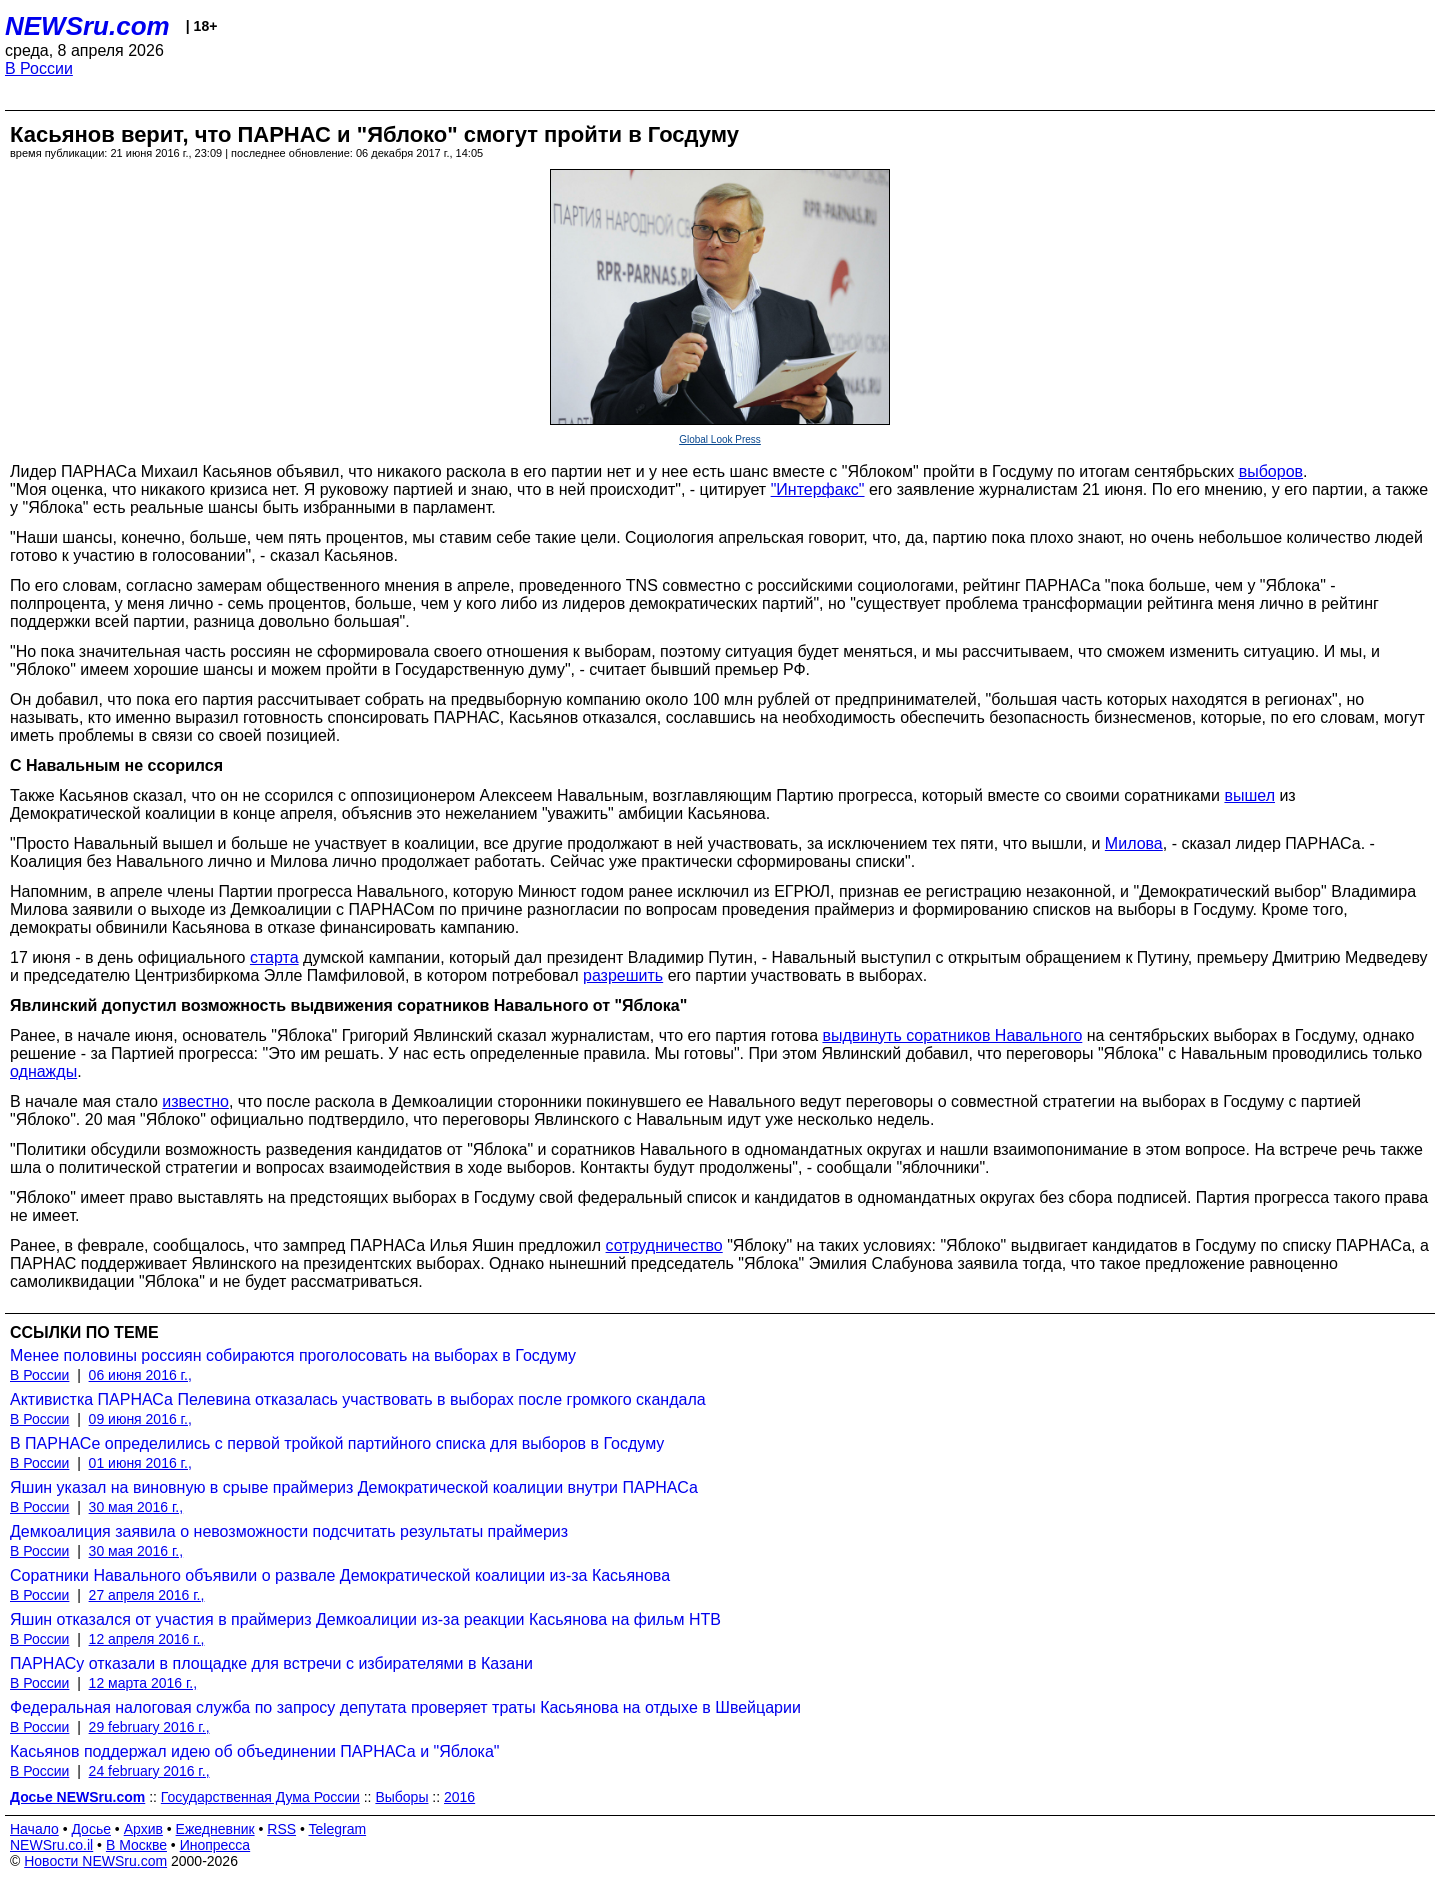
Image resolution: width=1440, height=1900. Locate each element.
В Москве (136, 1845)
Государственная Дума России (260, 1797)
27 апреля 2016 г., (147, 1595)
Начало (34, 1829)
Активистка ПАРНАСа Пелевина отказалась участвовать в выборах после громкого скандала (358, 1399)
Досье (91, 1829)
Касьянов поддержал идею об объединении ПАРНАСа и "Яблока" (255, 1751)
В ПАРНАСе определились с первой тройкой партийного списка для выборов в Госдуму (337, 1443)
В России (39, 68)
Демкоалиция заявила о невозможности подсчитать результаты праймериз (289, 1531)
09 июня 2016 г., (140, 1419)
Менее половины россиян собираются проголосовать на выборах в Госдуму (293, 1355)
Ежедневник (215, 1829)
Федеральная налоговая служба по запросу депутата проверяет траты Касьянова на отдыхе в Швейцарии (405, 1707)
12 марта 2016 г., (143, 1683)
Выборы (401, 1797)
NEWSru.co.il (51, 1845)
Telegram (338, 1829)
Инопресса (215, 1845)
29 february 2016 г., (149, 1727)
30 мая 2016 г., (136, 1507)
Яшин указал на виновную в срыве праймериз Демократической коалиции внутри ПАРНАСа (354, 1487)
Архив (143, 1829)
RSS (281, 1829)
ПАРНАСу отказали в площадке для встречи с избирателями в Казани (271, 1663)
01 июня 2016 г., (140, 1463)
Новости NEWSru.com (95, 1861)
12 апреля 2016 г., (147, 1639)
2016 (459, 1797)
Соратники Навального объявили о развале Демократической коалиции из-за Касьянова (340, 1575)
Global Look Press (720, 439)
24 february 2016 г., (149, 1771)
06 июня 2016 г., (140, 1375)
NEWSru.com (87, 26)
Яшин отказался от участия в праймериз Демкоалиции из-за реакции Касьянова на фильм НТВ (365, 1619)
